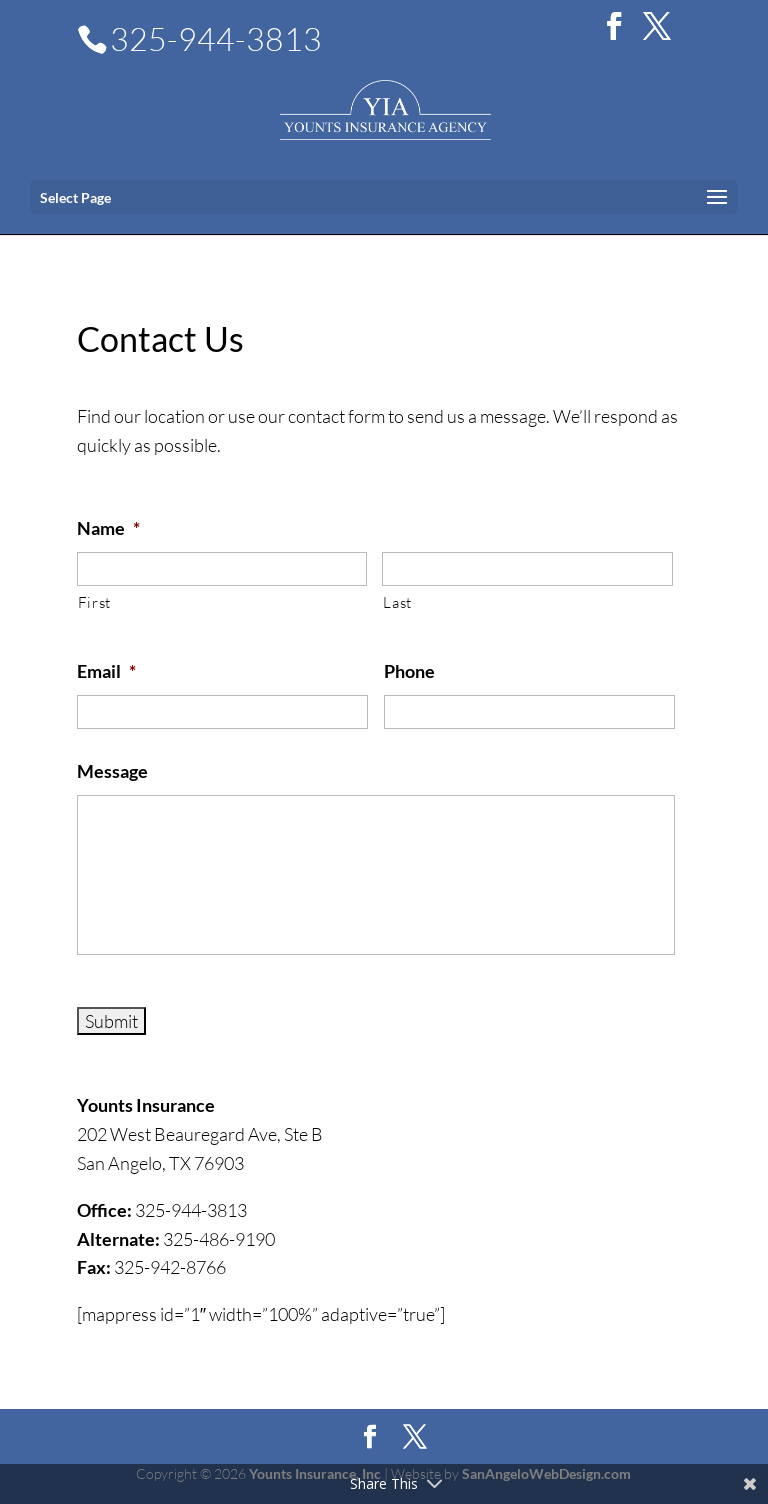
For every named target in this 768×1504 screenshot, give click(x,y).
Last (397, 602)
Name (108, 528)
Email (106, 671)
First (94, 602)
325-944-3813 (216, 38)
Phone (409, 671)
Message (112, 771)
